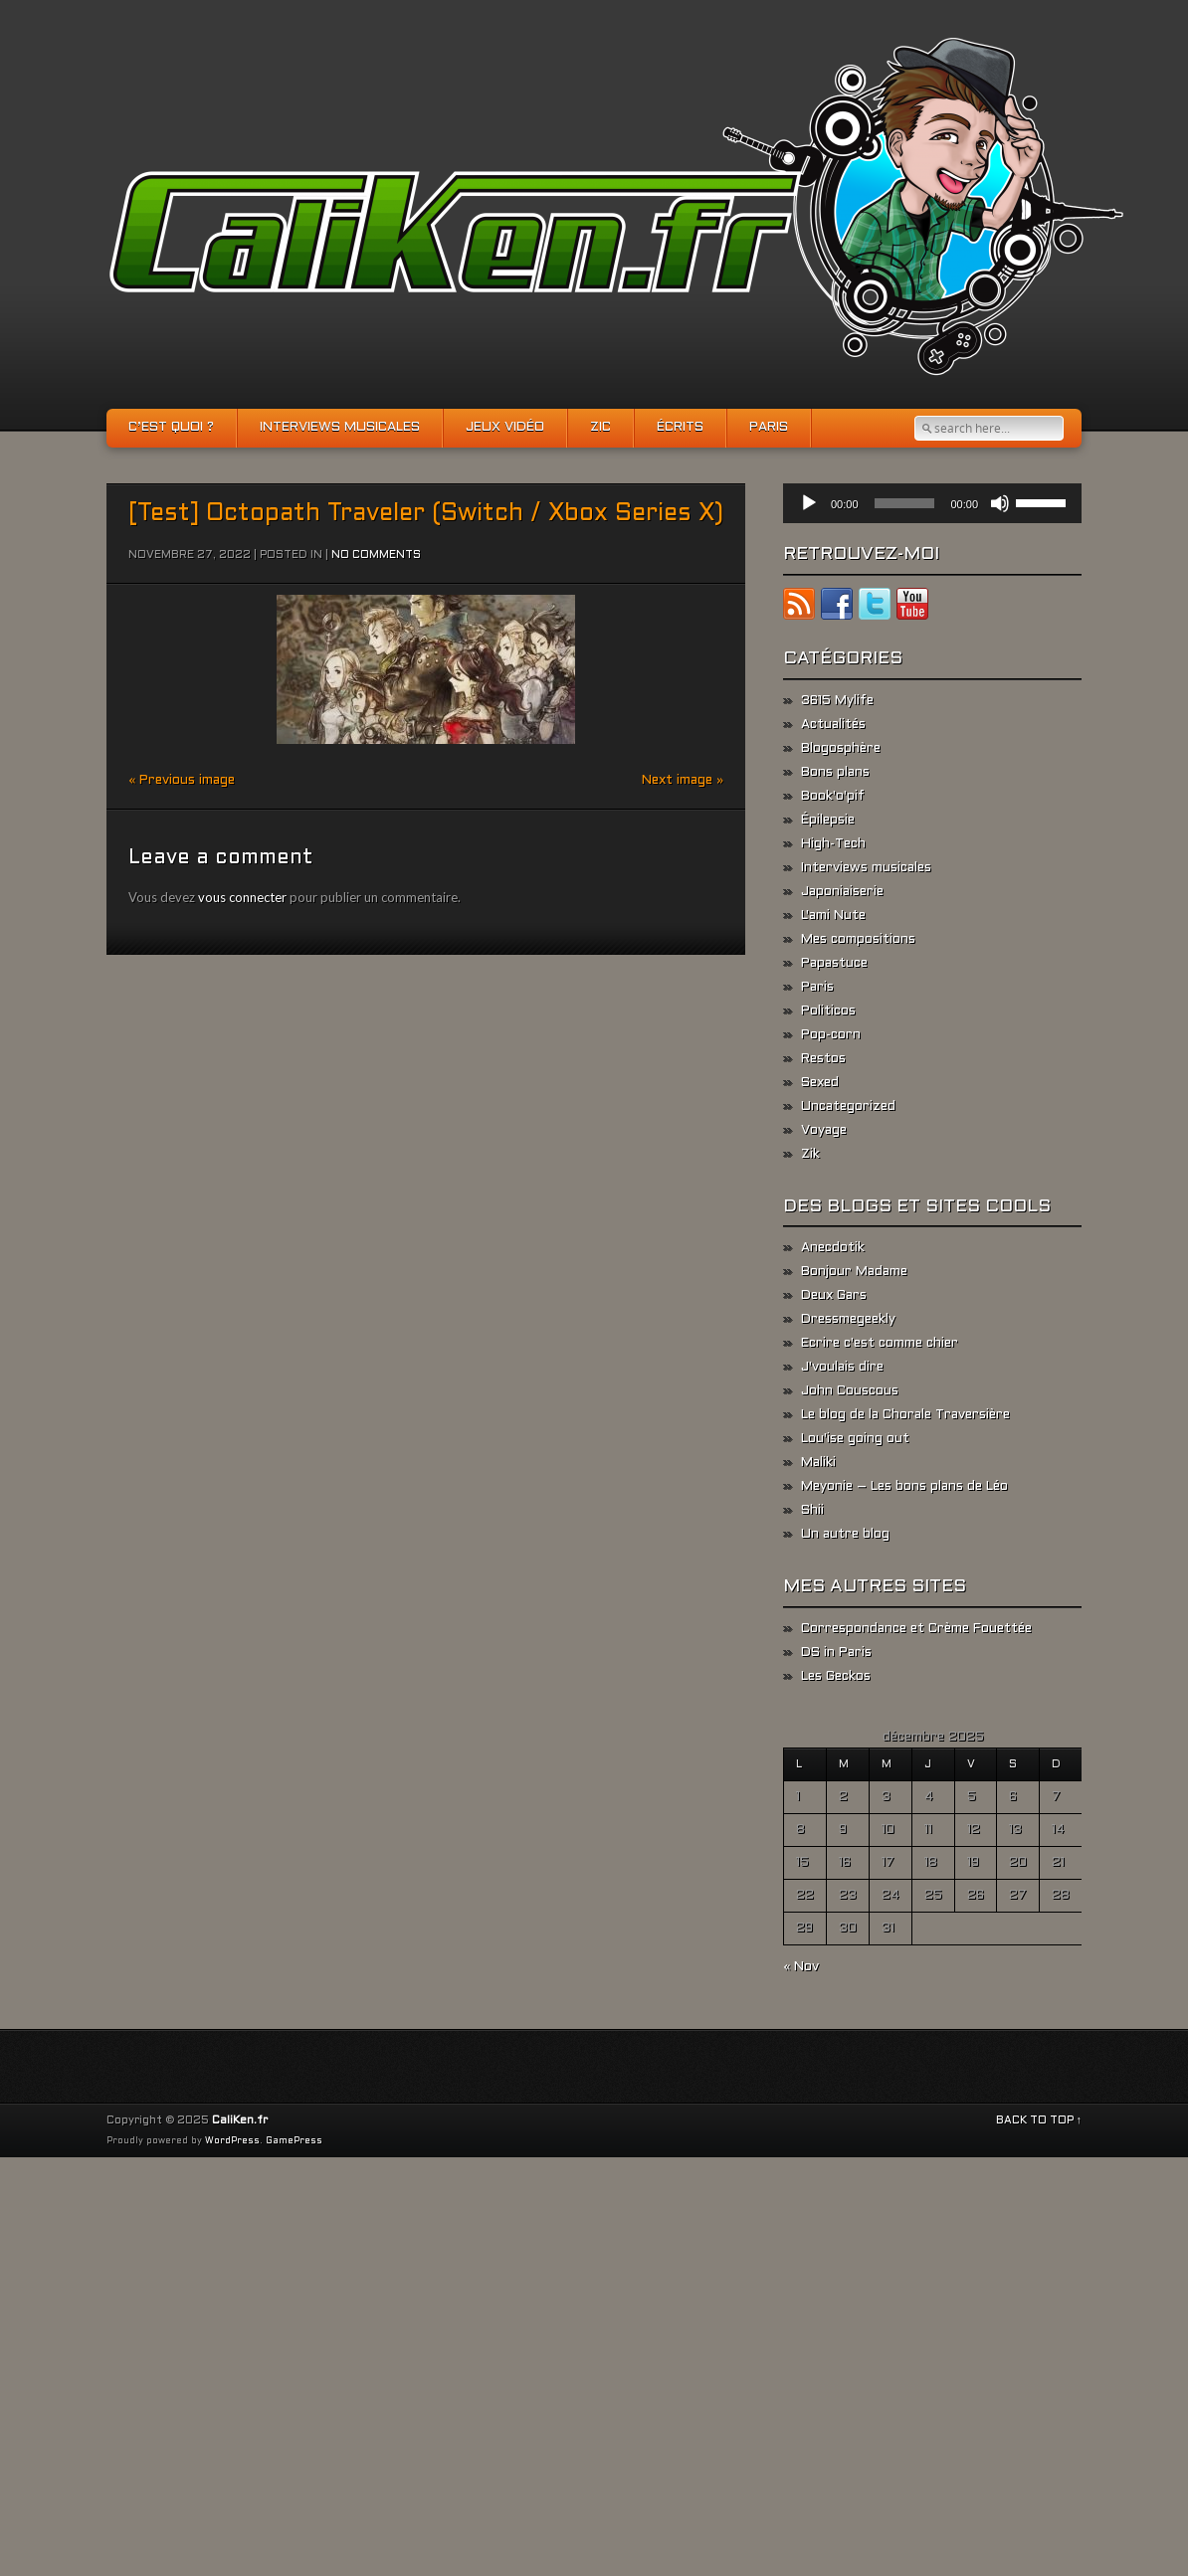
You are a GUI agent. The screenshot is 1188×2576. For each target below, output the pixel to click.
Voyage (824, 1131)
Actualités (833, 725)
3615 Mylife (837, 701)
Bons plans (835, 773)
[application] (932, 503)
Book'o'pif (833, 797)
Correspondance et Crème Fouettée (916, 1629)
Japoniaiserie (842, 892)
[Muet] (1000, 503)
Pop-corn (831, 1035)
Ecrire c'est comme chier (879, 1344)
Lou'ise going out (855, 1439)
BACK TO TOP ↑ (1039, 2120)
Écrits (680, 428)
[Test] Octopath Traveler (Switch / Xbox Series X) (425, 514)
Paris (768, 428)
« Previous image (181, 781)
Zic (600, 428)
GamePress (294, 2141)
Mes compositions (858, 940)
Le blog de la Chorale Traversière (905, 1415)
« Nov (801, 1967)
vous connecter (242, 897)
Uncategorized (848, 1107)
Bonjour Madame (854, 1272)
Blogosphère (841, 749)
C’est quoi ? (171, 428)
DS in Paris (836, 1653)
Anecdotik (833, 1248)
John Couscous (849, 1391)
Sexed (820, 1083)
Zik (810, 1155)
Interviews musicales (340, 428)
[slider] (905, 503)
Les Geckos (836, 1677)
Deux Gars (834, 1296)
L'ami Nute (833, 916)
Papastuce (834, 964)
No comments (376, 555)
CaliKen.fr (240, 2120)
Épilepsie (828, 821)
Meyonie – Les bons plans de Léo (904, 1487)
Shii (812, 1511)
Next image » (682, 781)
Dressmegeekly (848, 1320)
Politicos (828, 1011)
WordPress (232, 2141)
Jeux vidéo (505, 428)
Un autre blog (845, 1535)
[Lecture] (809, 503)
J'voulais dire (842, 1368)
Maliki (818, 1463)
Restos (823, 1059)
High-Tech (833, 844)
